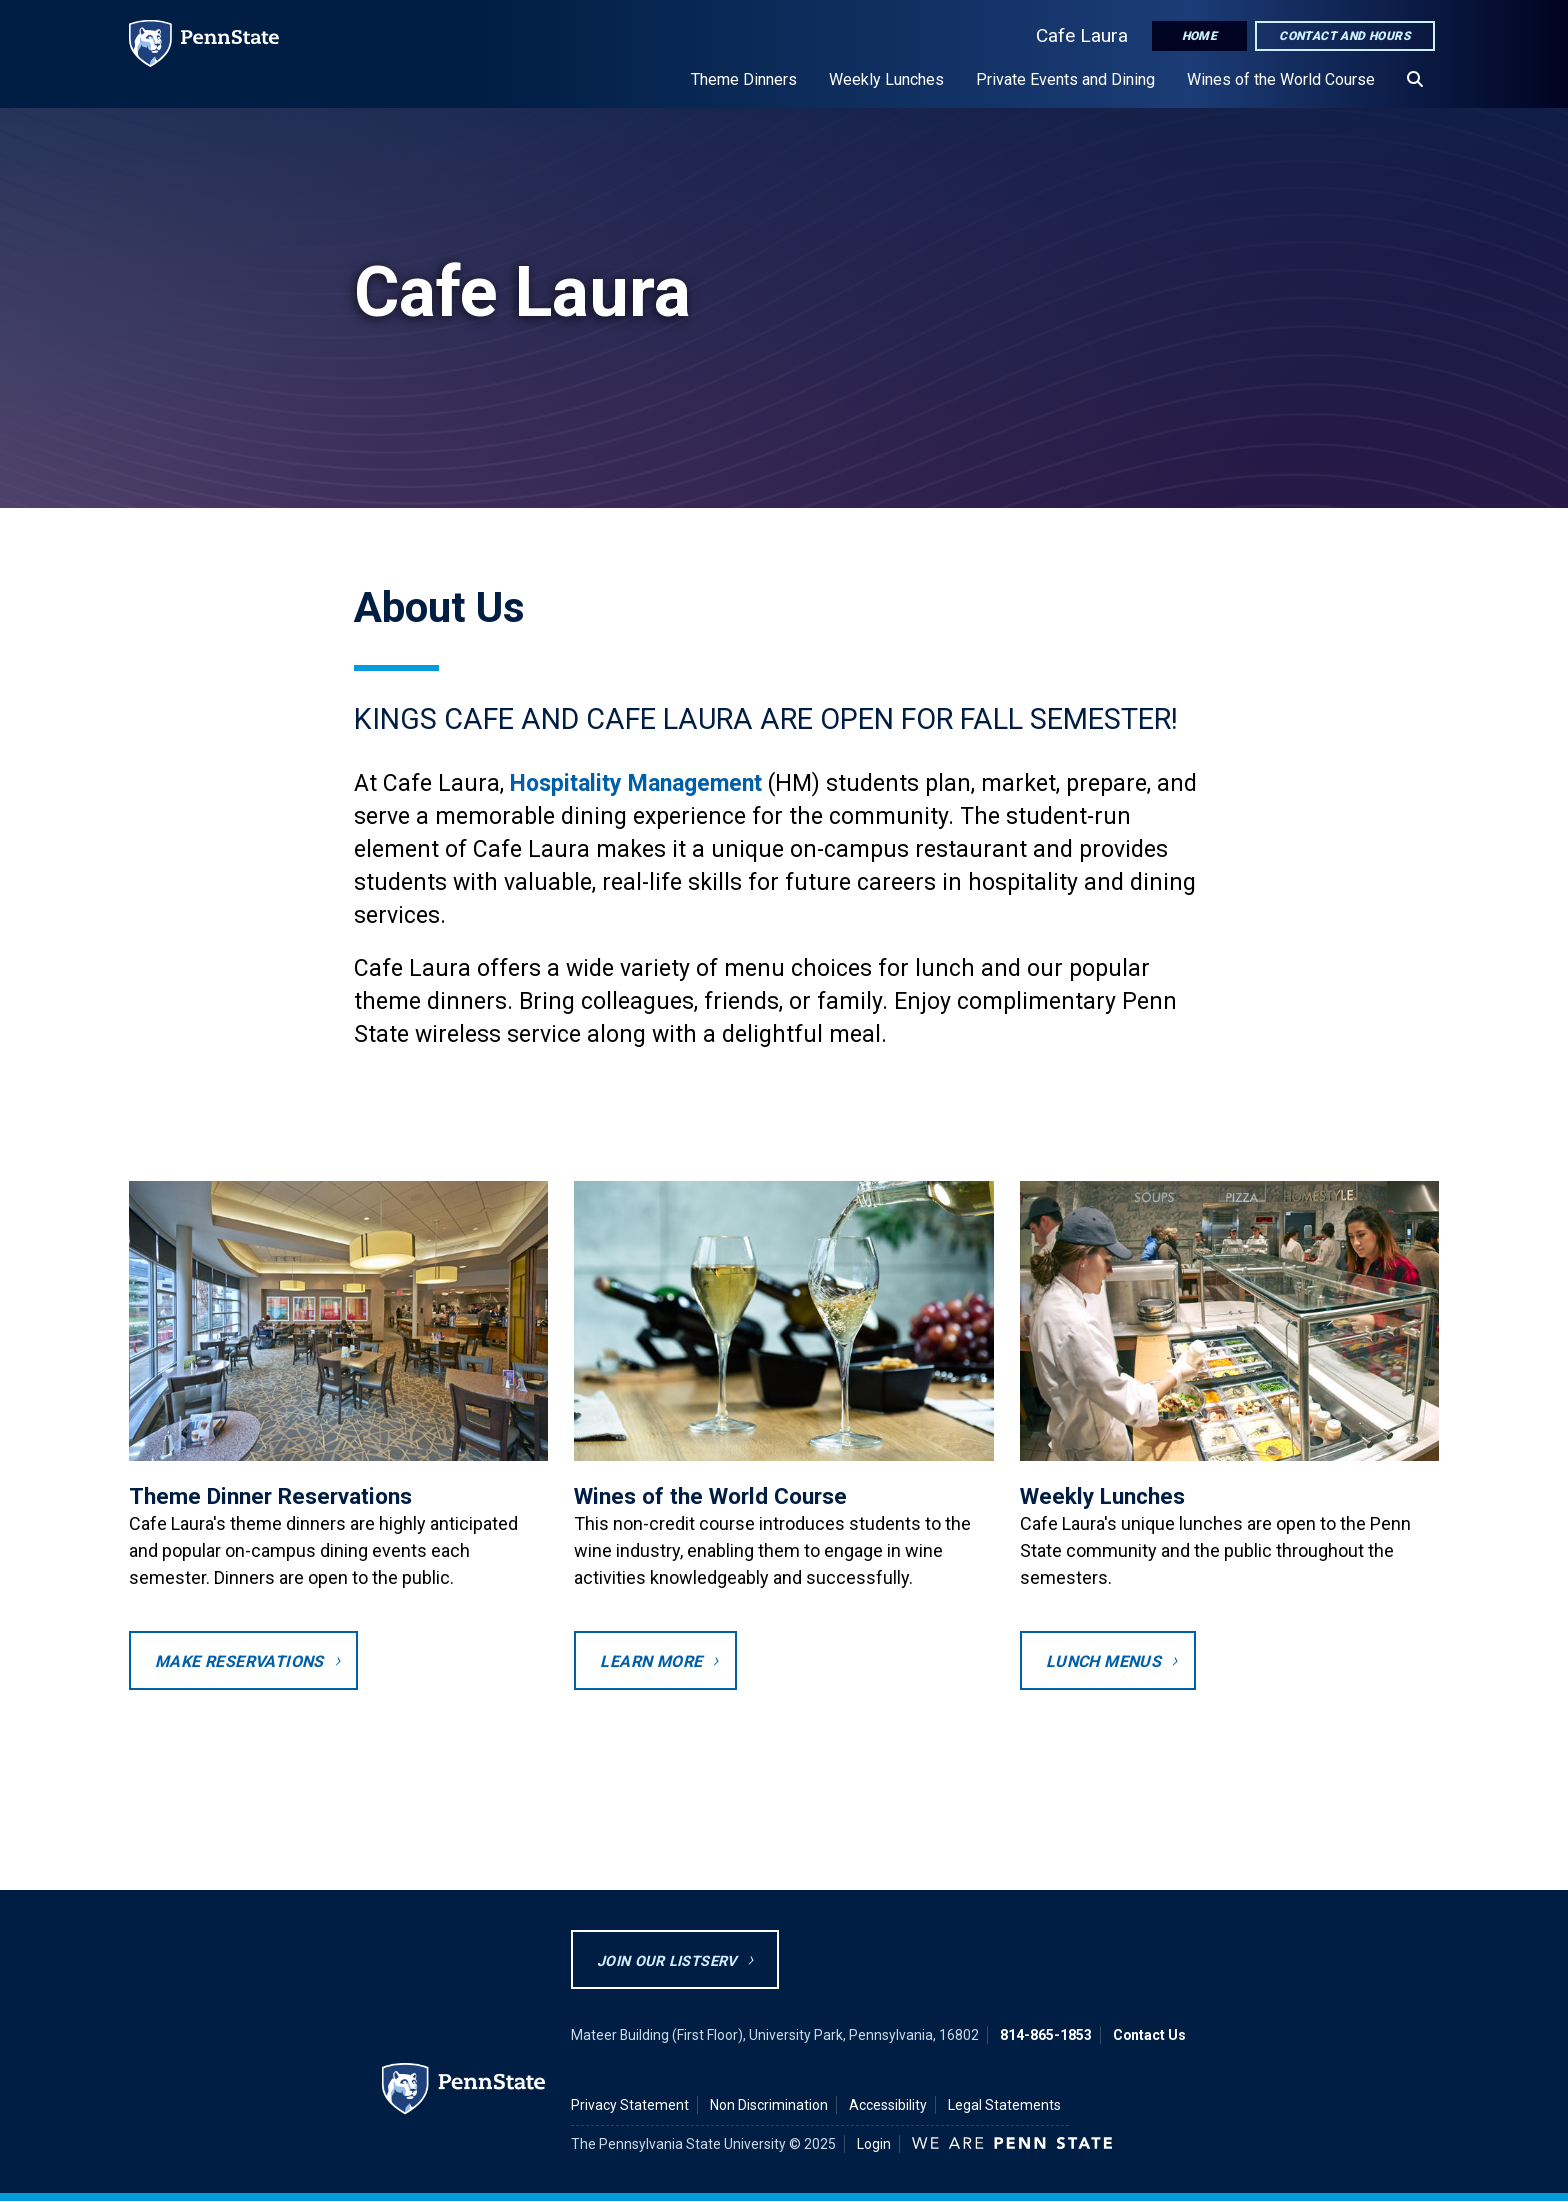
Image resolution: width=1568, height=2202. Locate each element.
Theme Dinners (744, 79)
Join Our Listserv (667, 1961)
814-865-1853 (1046, 2035)
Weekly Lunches (886, 79)
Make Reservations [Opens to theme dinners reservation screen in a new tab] (239, 1661)
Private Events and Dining (1065, 79)
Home (1200, 36)
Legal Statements (1004, 2105)
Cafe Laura (1082, 35)
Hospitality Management (636, 783)
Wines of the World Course (1281, 79)
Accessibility (888, 2105)
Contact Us (1149, 2035)
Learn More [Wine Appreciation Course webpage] (651, 1661)
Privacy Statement (630, 2105)
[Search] (1415, 80)
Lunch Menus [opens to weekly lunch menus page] (1103, 1661)
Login (874, 2144)
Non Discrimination (769, 2105)
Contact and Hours (1345, 36)
